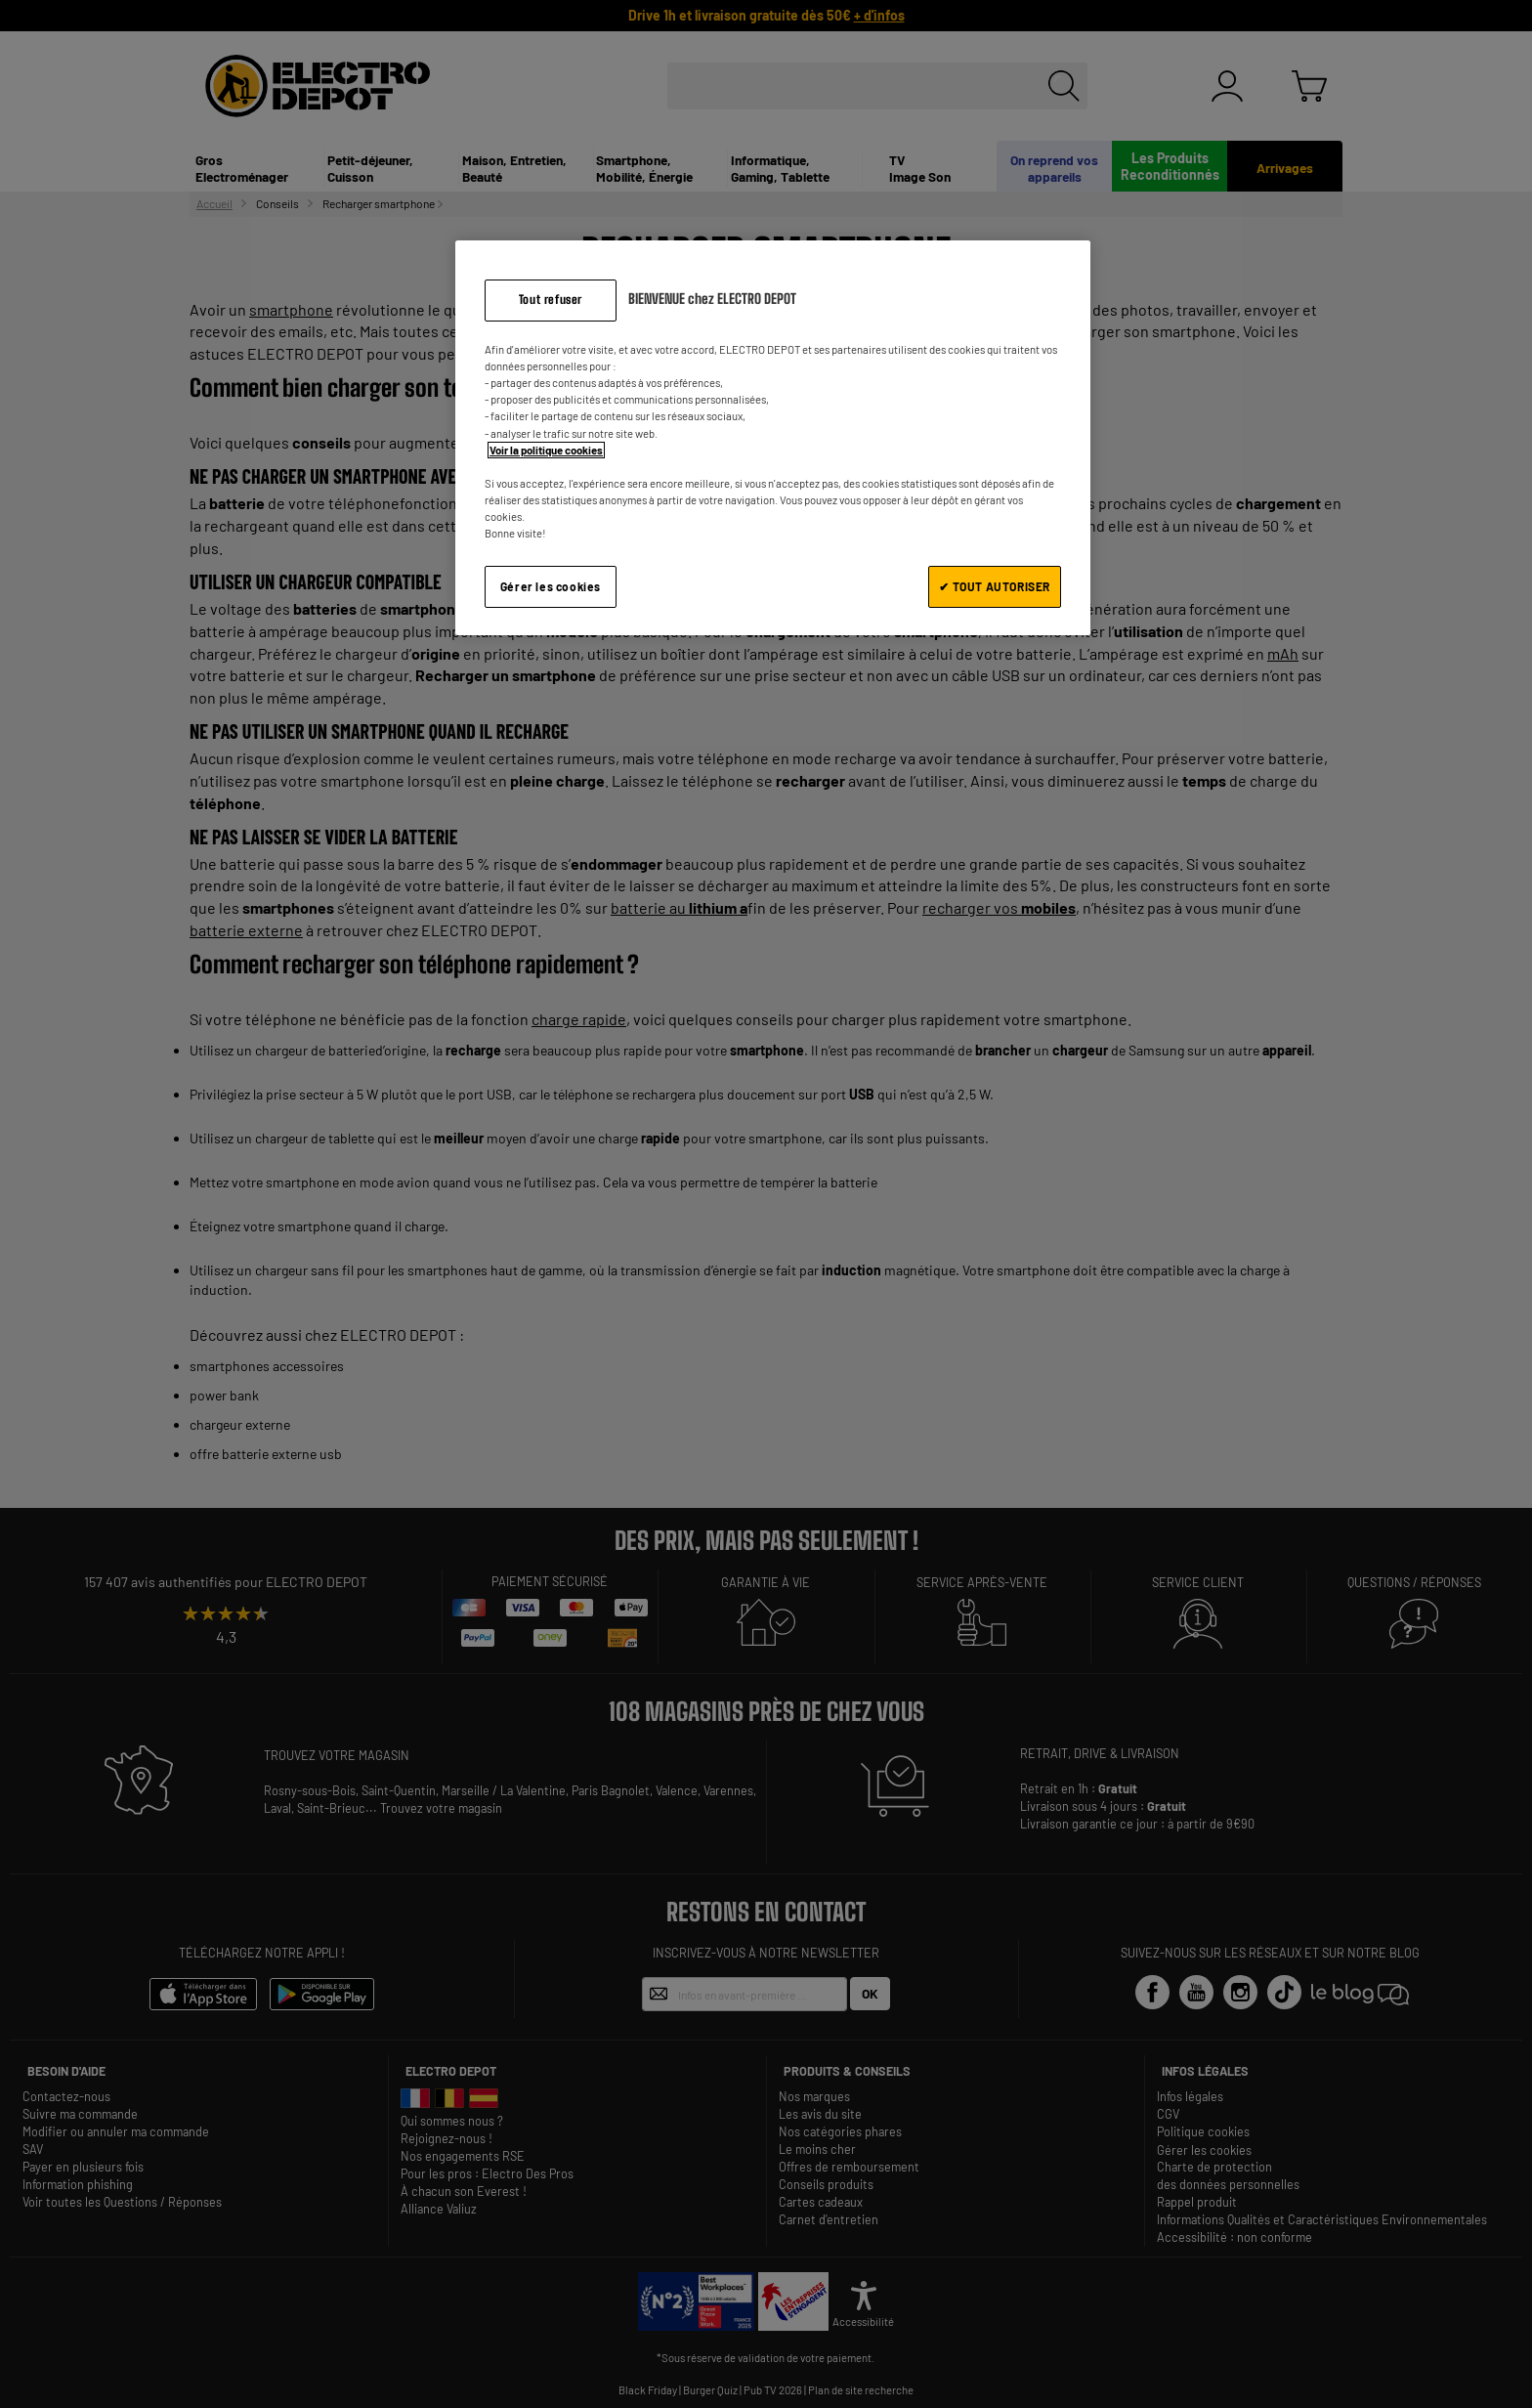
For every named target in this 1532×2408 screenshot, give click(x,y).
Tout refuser (550, 299)
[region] (772, 437)
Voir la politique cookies (546, 450)
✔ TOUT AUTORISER (994, 586)
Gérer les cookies (550, 586)
